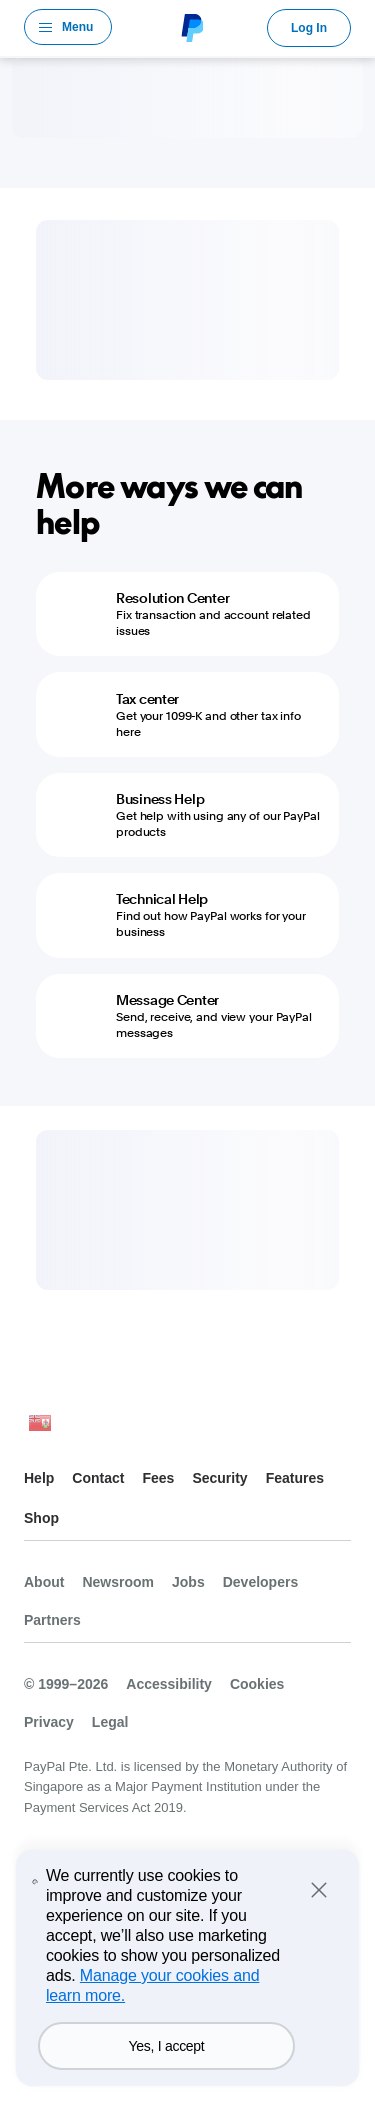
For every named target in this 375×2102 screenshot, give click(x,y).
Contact (98, 1478)
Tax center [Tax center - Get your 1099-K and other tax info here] (147, 699)
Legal (110, 1722)
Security (219, 1478)
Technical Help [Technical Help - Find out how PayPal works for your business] (162, 899)
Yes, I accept (166, 2046)
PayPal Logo (190, 27)
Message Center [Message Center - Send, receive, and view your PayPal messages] (167, 1000)
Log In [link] (309, 28)
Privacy (49, 1722)
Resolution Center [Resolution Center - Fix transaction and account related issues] (172, 598)
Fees (158, 1478)
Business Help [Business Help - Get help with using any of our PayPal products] (160, 799)
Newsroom (118, 1582)
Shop (41, 1518)
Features (295, 1478)
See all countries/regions (40, 1428)
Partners (52, 1620)
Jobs (188, 1582)
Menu (77, 27)
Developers (260, 1582)
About (44, 1582)
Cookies (257, 1684)
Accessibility (169, 1684)
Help (39, 1478)
